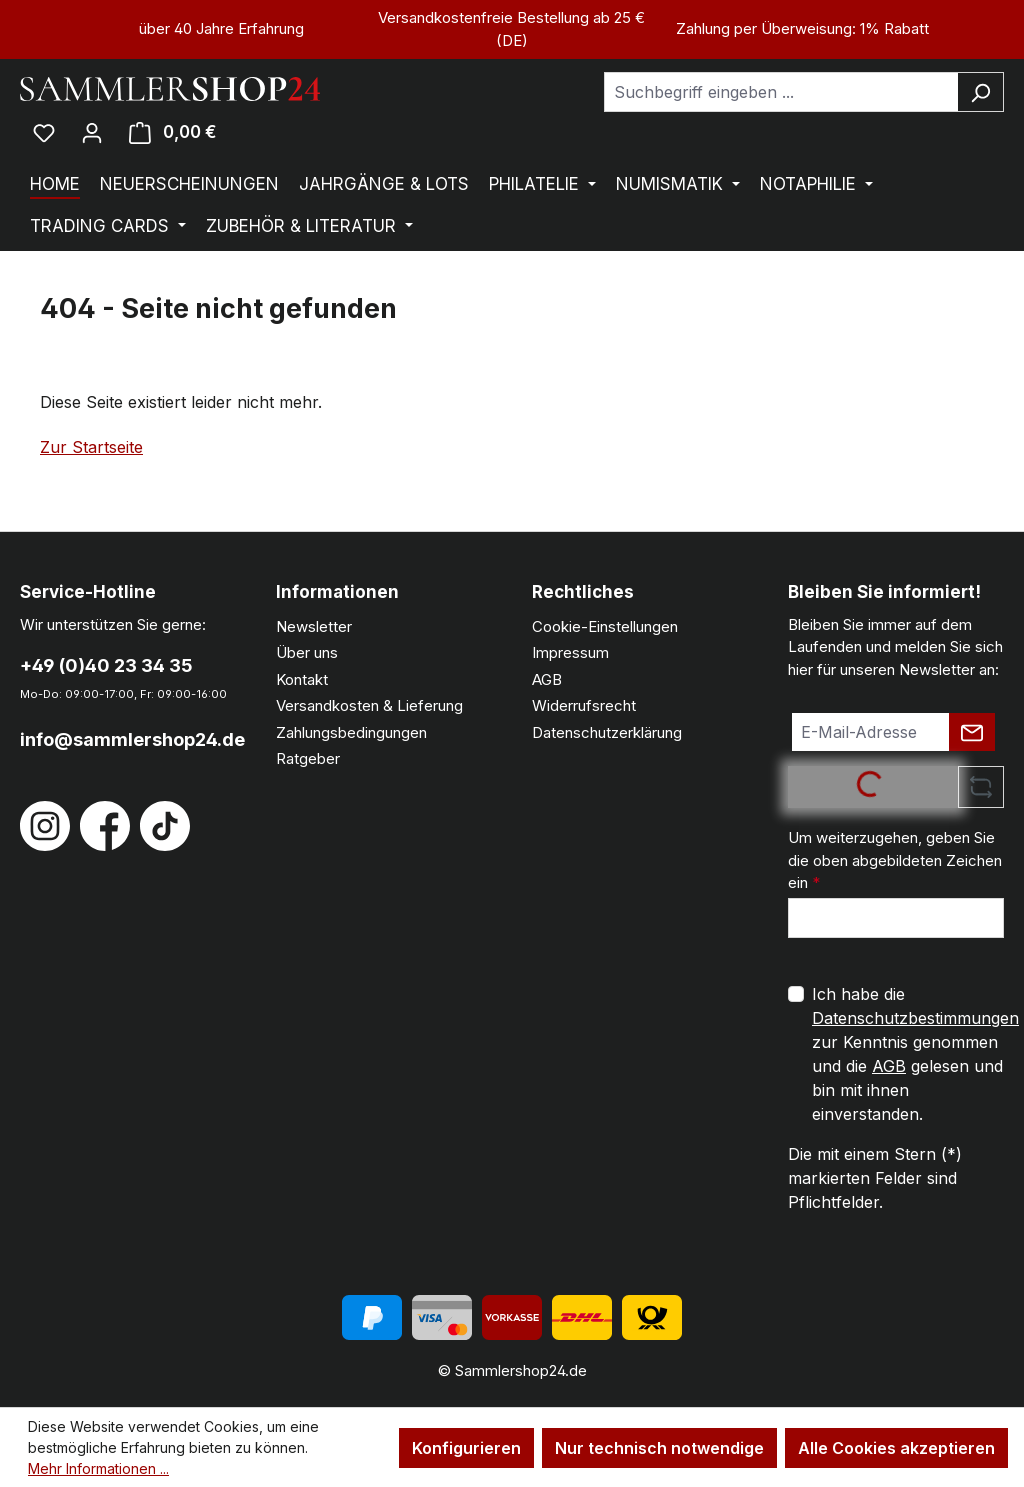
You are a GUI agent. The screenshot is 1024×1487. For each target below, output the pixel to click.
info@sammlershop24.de (128, 739)
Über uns (307, 652)
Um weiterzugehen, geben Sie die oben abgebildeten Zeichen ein (895, 860)
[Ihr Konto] (92, 132)
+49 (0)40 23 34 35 (106, 665)
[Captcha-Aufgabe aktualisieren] (981, 787)
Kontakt (302, 679)
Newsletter (314, 626)
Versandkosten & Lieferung (369, 705)
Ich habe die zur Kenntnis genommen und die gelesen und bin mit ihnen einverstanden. (915, 1054)
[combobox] (781, 92)
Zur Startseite (91, 447)
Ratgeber (308, 758)
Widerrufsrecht (584, 705)
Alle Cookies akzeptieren (896, 1448)
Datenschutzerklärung (607, 732)
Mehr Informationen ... (98, 1468)
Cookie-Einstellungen (605, 626)
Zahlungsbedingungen (351, 732)
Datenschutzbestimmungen (915, 1018)
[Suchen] (980, 92)
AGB (547, 679)
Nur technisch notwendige (659, 1448)
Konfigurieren (466, 1448)
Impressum (570, 652)
